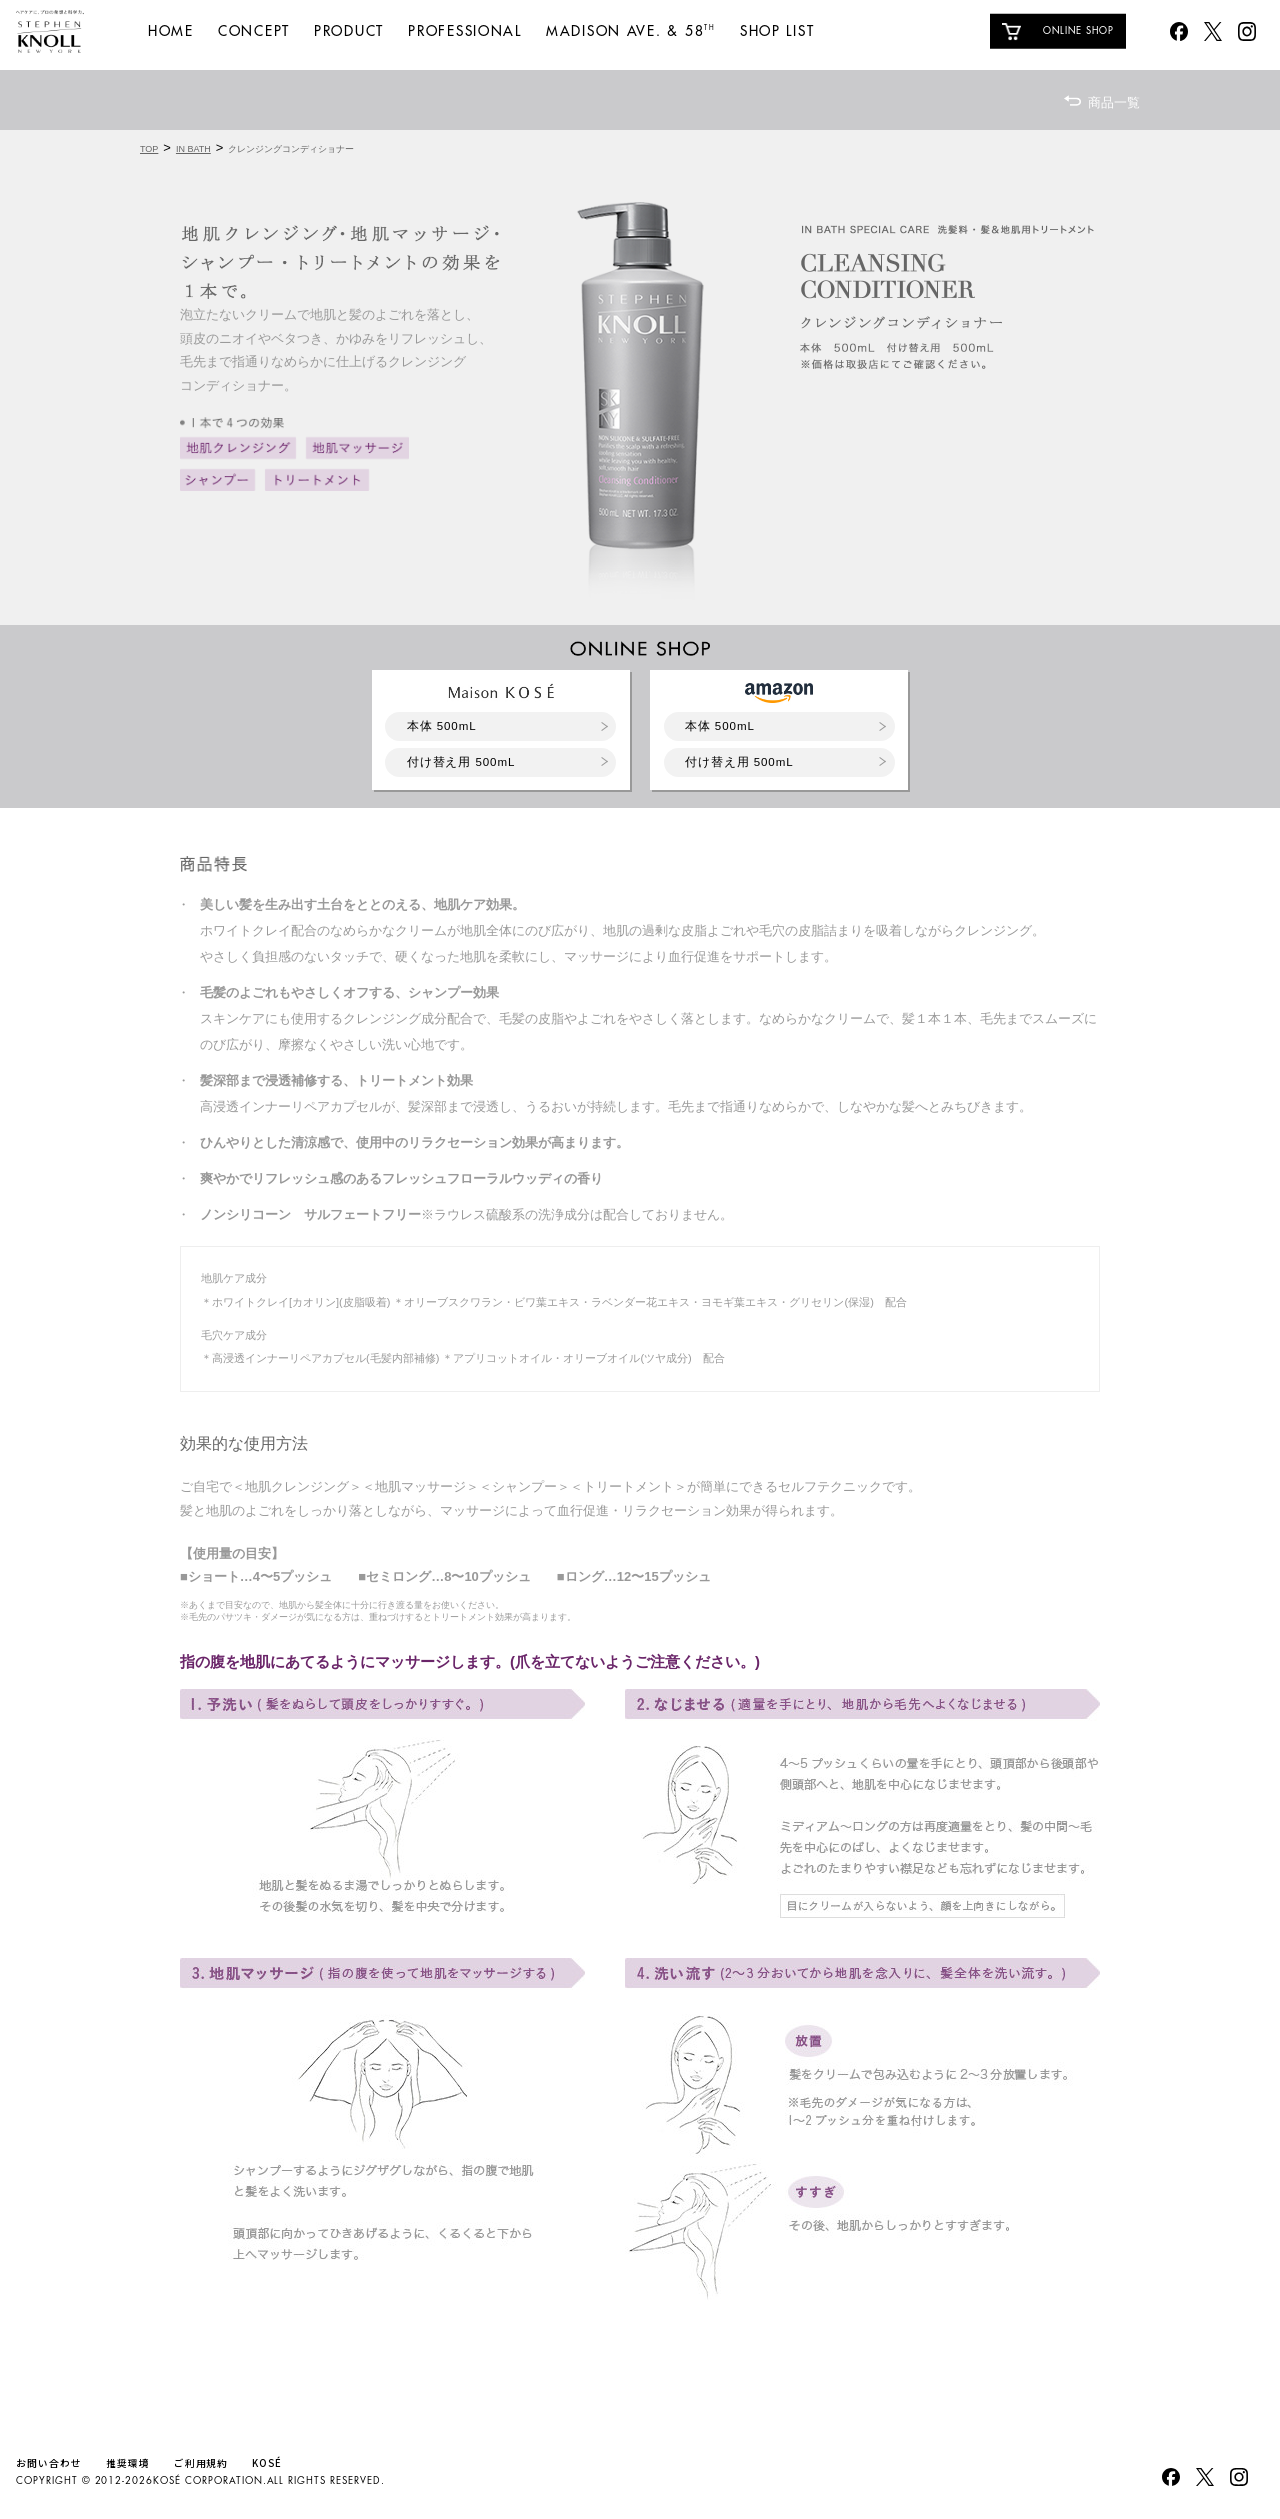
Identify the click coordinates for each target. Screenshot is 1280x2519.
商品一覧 (1114, 102)
